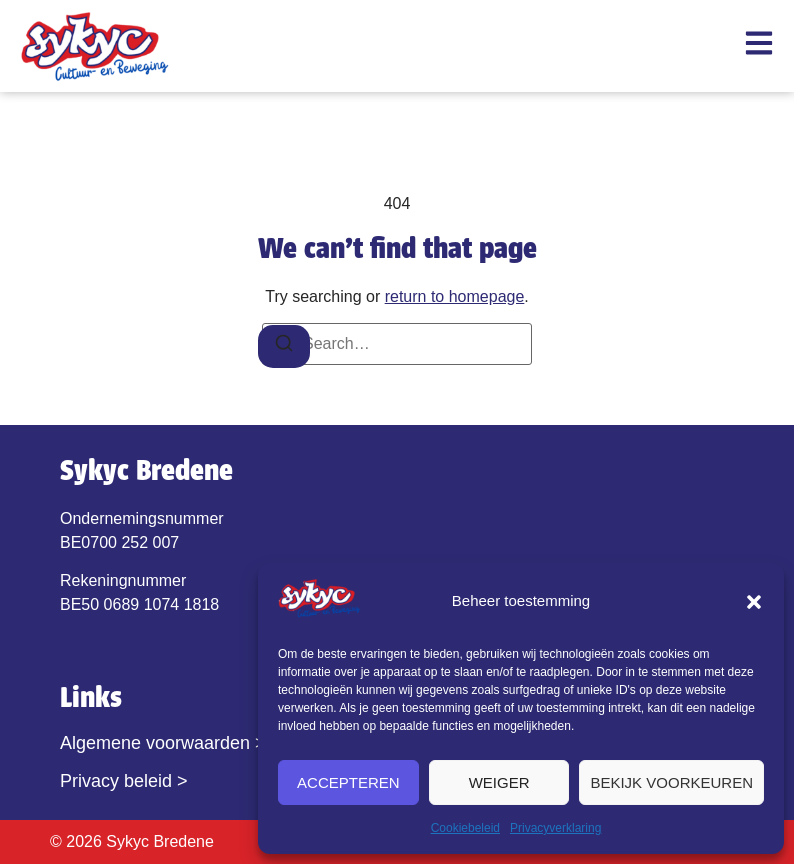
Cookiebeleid (465, 828)
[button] (754, 602)
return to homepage (455, 296)
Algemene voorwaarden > (163, 743)
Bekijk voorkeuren (671, 782)
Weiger (499, 782)
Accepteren (348, 782)
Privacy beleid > (124, 781)
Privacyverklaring (555, 828)
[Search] (284, 346)
